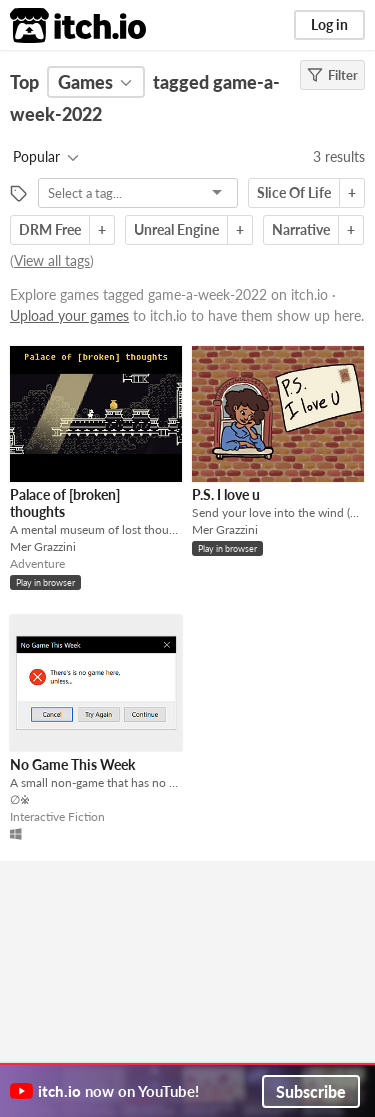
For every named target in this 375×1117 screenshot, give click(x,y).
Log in (329, 24)
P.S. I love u (226, 494)
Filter (332, 75)
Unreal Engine (176, 229)
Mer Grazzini (43, 546)
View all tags (52, 260)
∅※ (20, 799)
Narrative (301, 229)
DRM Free (50, 229)
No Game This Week (72, 764)
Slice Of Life (294, 192)
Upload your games (69, 315)
